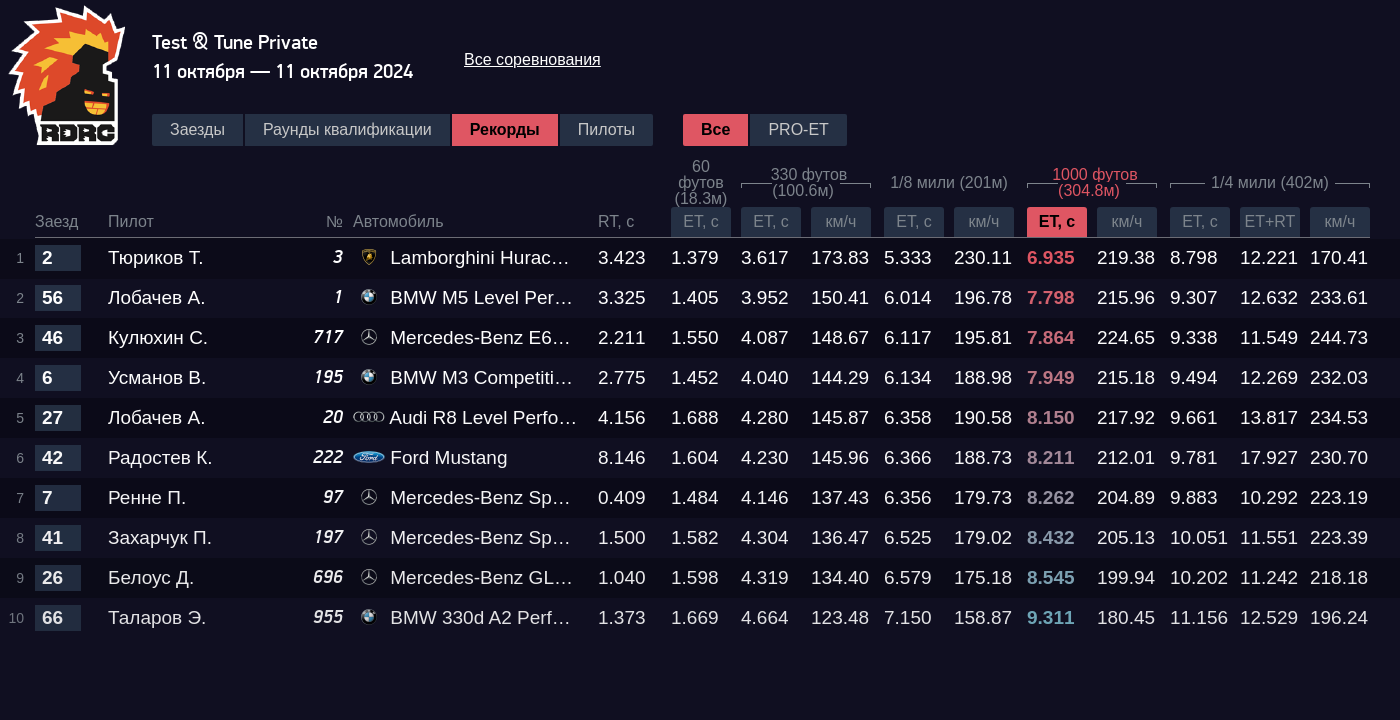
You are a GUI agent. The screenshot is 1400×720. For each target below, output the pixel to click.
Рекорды (505, 129)
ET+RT (1270, 221)
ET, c (701, 221)
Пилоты (606, 129)
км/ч (841, 221)
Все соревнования (532, 59)
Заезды (197, 129)
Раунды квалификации (347, 129)
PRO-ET (798, 129)
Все (715, 129)
